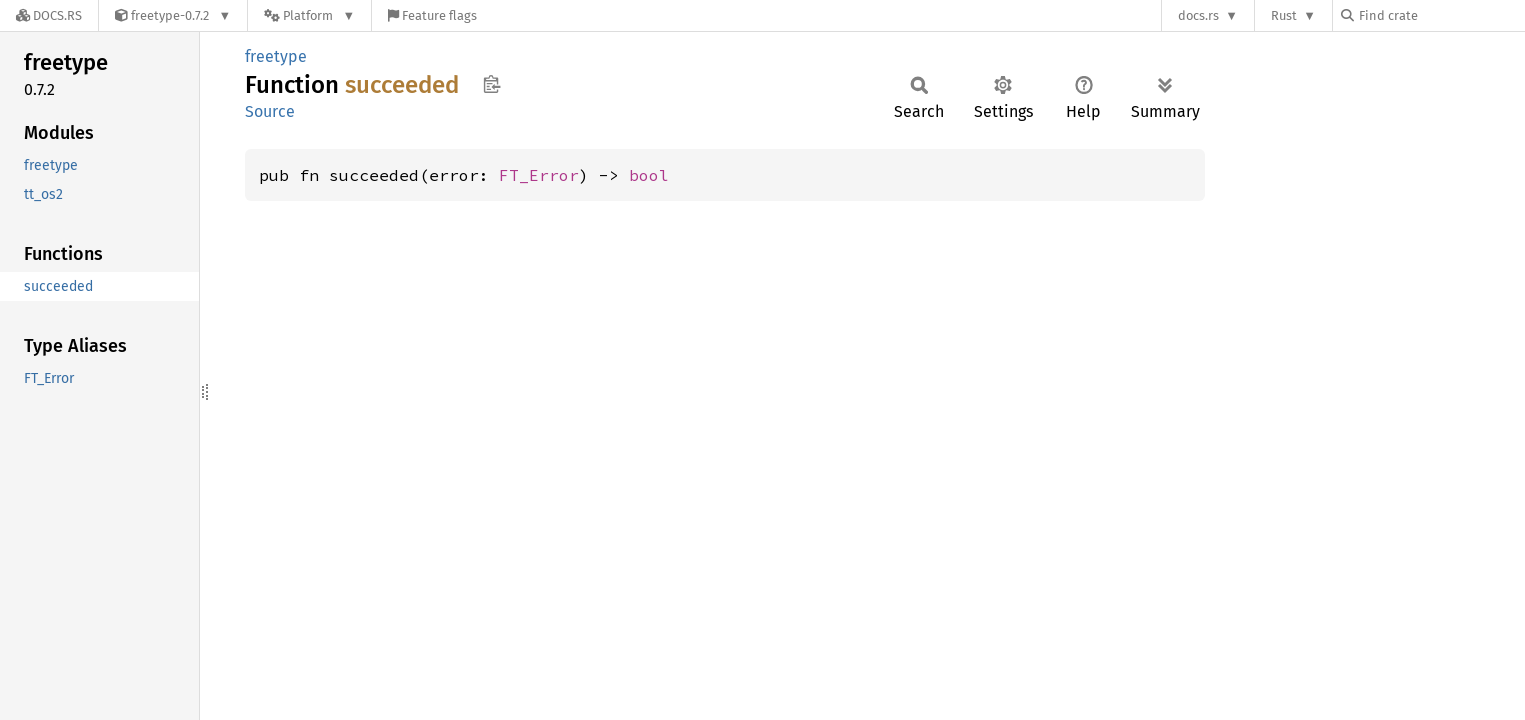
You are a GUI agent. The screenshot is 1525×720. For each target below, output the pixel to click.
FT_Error (539, 175)
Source (270, 111)
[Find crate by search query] (1441, 15)
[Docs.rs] (49, 15)
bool (649, 175)
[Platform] (309, 15)
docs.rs (1198, 15)
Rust (1284, 15)
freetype (276, 56)
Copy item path (491, 84)
